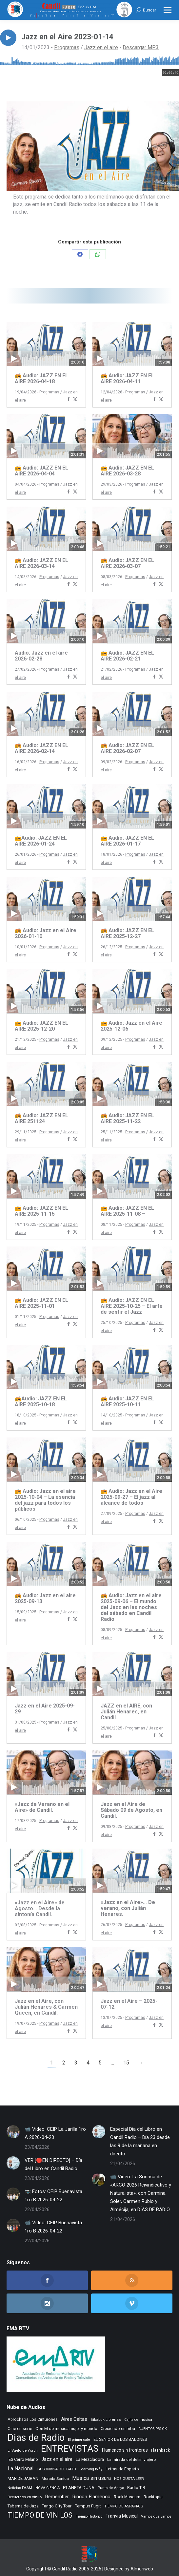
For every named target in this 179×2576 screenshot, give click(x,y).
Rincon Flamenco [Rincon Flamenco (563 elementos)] (91, 2497)
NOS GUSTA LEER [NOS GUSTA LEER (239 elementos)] (129, 2479)
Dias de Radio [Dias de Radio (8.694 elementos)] (36, 2438)
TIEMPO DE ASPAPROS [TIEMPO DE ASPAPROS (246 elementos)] (123, 2506)
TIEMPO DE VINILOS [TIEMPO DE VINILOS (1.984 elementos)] (40, 2515)
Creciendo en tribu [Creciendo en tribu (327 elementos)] (118, 2428)
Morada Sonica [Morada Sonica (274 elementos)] (55, 2478)
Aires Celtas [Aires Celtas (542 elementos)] (74, 2419)
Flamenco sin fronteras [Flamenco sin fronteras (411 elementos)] (125, 2450)
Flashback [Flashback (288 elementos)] (160, 2450)
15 (126, 2063)
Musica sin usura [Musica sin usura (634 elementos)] (91, 2478)
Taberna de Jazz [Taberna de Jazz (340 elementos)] (23, 2505)
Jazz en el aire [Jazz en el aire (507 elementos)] (56, 2459)
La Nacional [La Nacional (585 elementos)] (20, 2468)
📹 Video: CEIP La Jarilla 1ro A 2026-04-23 (55, 2133)
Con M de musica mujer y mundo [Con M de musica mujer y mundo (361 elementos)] (66, 2428)
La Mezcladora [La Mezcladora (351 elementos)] (90, 2459)
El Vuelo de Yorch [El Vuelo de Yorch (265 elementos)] (23, 2450)
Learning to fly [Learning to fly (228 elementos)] (90, 2469)
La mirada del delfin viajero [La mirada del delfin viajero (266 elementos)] (131, 2459)
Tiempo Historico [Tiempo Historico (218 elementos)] (89, 2516)
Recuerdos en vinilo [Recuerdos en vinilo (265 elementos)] (25, 2497)
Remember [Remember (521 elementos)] (57, 2497)
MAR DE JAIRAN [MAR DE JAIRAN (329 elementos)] (23, 2478)
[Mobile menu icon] (167, 10)
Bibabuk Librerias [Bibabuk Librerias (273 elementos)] (105, 2419)
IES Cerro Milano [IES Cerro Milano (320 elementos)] (23, 2459)
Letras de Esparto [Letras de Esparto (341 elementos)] (122, 2468)
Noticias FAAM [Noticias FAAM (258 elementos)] (20, 2487)
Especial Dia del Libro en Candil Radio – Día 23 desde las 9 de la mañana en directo (140, 2141)
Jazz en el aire (101, 47)
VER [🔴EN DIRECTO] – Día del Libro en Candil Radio (53, 2164)
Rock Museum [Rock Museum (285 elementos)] (127, 2497)
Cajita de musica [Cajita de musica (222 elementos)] (138, 2420)
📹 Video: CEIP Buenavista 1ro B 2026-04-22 (53, 2227)
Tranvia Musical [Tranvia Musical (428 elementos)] (122, 2516)
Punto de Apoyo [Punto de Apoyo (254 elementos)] (111, 2487)
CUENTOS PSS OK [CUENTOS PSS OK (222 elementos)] (152, 2429)
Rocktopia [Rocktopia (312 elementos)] (153, 2496)
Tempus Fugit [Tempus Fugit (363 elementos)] (88, 2505)
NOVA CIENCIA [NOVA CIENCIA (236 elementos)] (47, 2488)
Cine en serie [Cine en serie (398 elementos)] (20, 2428)
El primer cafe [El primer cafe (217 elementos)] (79, 2440)
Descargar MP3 (141, 47)
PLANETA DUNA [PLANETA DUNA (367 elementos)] (78, 2487)
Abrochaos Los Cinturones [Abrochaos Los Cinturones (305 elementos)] (33, 2419)
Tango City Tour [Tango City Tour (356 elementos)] (56, 2505)
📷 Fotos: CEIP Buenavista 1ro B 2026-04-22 (53, 2196)
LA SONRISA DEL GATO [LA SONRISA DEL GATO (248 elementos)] (56, 2469)
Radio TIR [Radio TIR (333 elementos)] (136, 2487)
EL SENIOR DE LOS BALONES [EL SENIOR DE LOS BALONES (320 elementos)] (120, 2439)
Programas (66, 47)
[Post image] (13, 2131)
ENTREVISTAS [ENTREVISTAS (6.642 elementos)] (70, 2448)
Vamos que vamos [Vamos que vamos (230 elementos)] (156, 2516)
